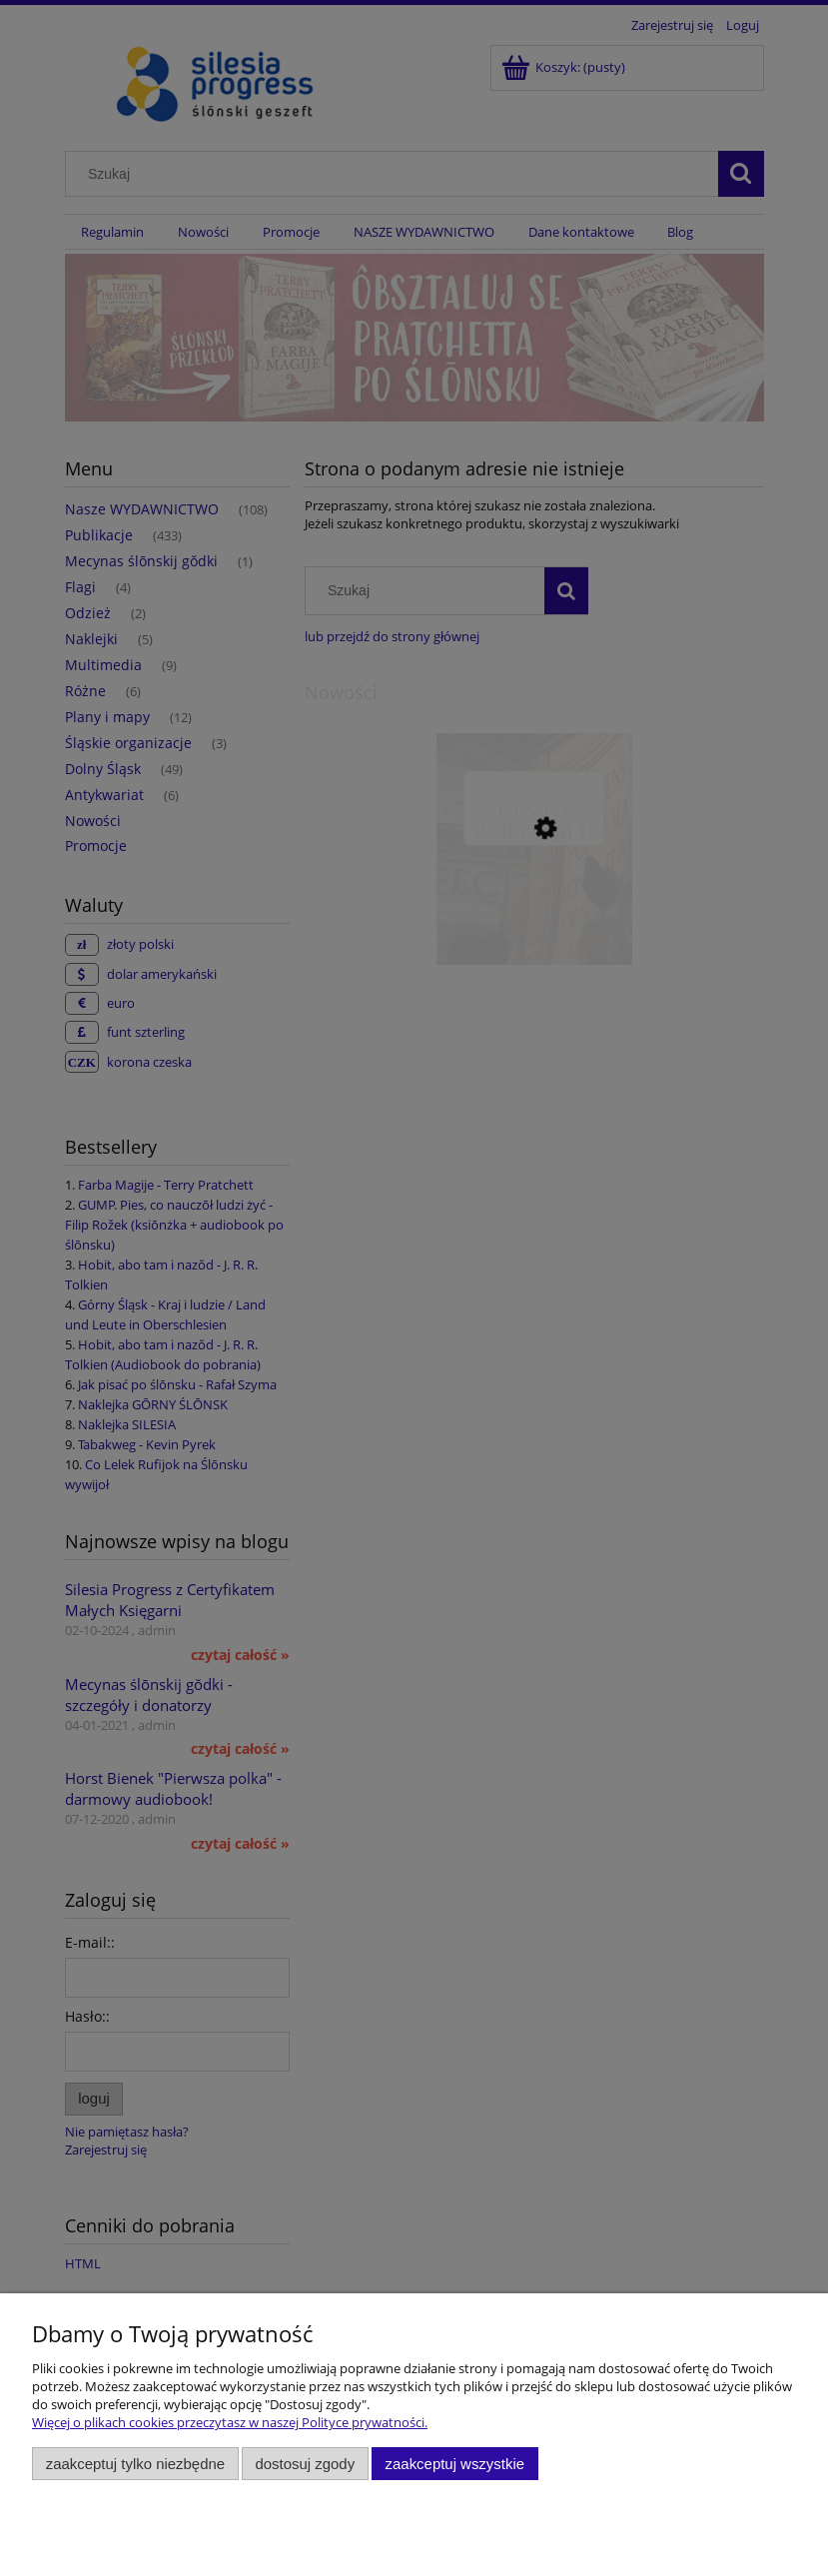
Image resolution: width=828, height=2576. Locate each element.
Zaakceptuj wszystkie (455, 2463)
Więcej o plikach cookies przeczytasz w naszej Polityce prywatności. (229, 2422)
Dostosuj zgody (305, 2463)
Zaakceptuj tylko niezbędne (135, 2463)
